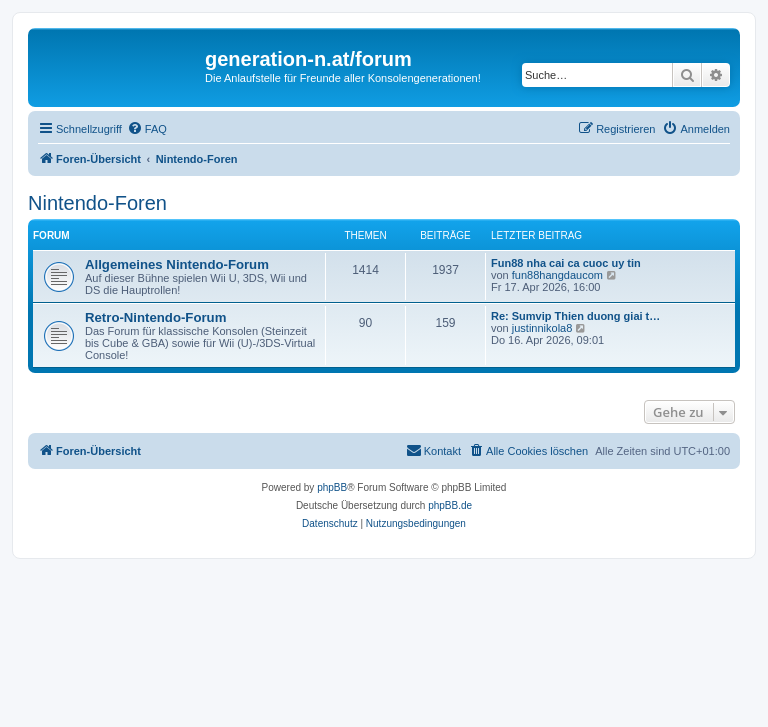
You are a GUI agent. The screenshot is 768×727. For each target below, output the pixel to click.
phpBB (332, 487)
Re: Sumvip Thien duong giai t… (575, 316)
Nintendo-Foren (97, 203)
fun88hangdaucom (557, 275)
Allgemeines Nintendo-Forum (177, 264)
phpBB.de (450, 505)
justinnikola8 (542, 328)
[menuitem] (147, 129)
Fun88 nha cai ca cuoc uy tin (566, 263)
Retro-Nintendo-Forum (155, 317)
